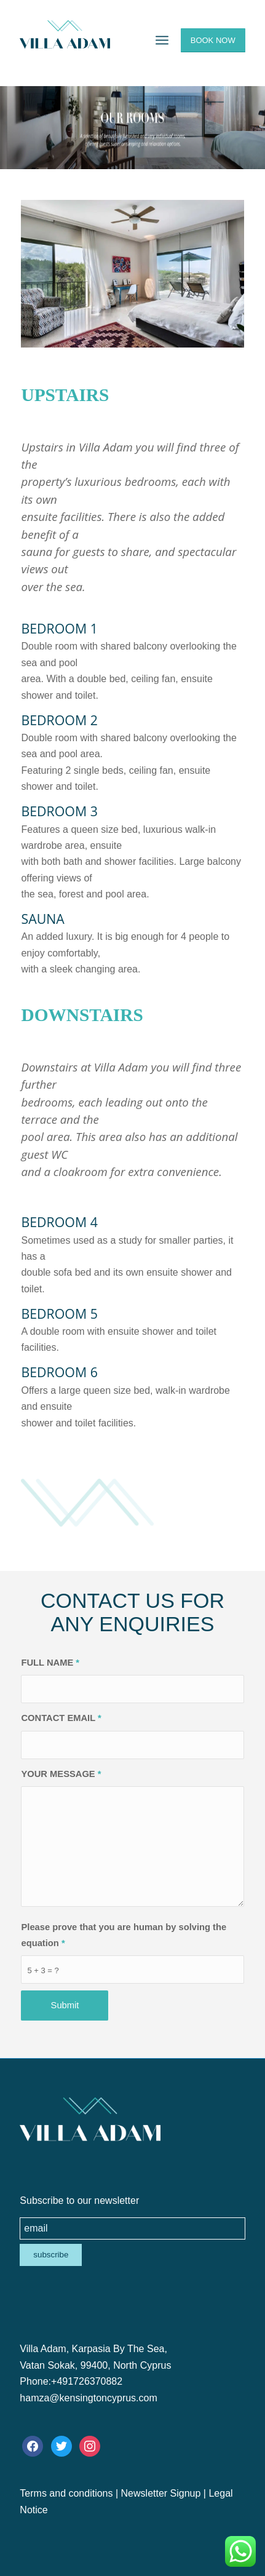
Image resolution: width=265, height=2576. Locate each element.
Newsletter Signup (161, 2493)
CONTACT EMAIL (61, 1718)
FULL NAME (50, 1663)
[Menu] (162, 40)
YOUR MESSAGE (61, 1774)
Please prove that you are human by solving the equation (123, 1935)
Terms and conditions (66, 2493)
